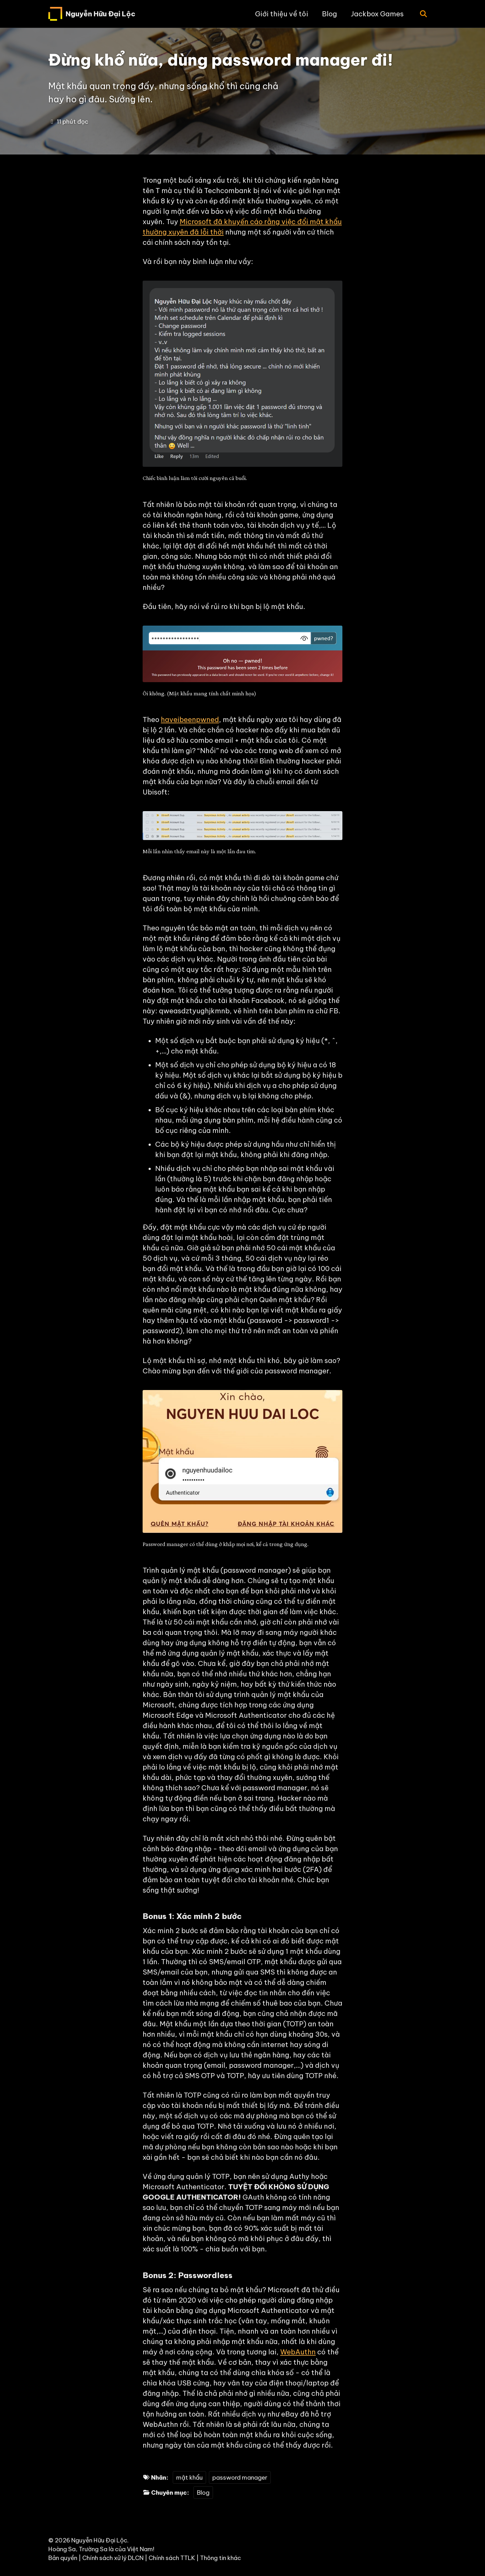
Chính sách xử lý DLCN (113, 2558)
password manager (239, 2477)
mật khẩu (189, 2477)
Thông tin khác (220, 2558)
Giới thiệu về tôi (281, 13)
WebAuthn (298, 2351)
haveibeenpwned (190, 719)
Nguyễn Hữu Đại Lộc (100, 13)
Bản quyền (62, 2558)
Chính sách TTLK (172, 2558)
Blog (329, 13)
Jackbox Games (377, 13)
